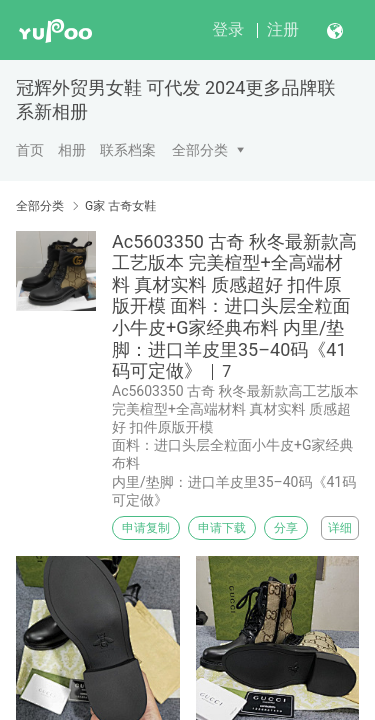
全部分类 (200, 150)
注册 (283, 29)
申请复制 (146, 528)
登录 (228, 29)
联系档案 (128, 150)
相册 (72, 150)
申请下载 (222, 528)
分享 (286, 528)
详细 (340, 528)
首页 (30, 150)
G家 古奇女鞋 (120, 206)
